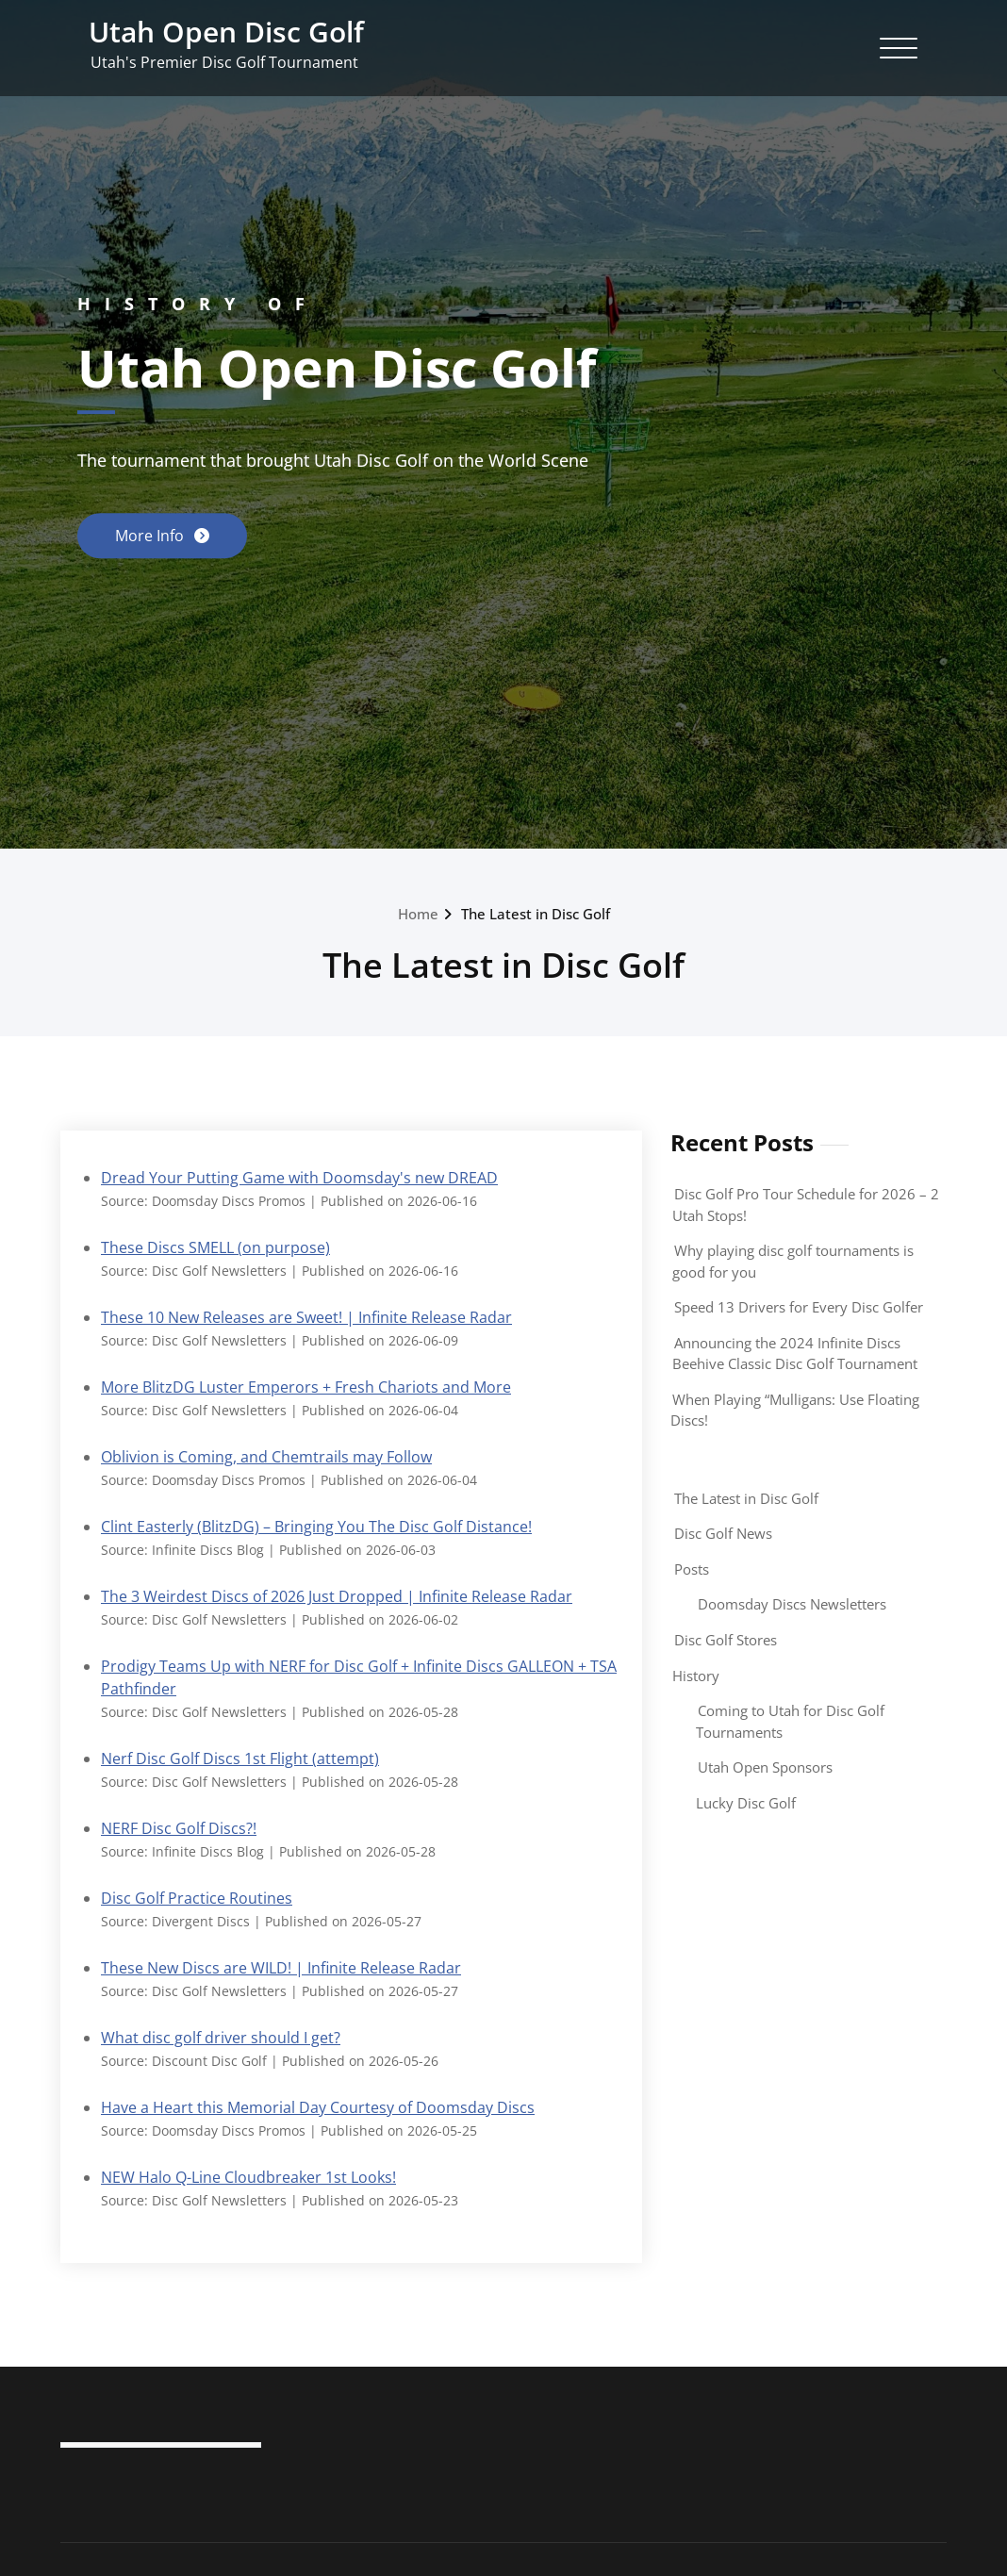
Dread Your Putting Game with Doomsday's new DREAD (299, 1177)
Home (418, 913)
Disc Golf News (723, 1533)
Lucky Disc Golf (746, 1802)
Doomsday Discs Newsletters (792, 1603)
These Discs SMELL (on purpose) (215, 1248)
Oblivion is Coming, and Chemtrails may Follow (266, 1459)
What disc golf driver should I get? (220, 2046)
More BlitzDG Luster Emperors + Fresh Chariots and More (306, 1389)
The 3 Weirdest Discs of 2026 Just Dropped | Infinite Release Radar (336, 1600)
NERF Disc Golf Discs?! (178, 1835)
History (695, 1675)
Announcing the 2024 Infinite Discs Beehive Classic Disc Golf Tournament (794, 1353)
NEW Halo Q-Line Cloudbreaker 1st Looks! (248, 2187)
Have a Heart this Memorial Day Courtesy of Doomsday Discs (318, 2116)
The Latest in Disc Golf (746, 1498)
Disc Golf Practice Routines (196, 1905)
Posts (691, 1569)
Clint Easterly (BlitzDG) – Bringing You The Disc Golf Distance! (316, 1530)
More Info (151, 534)
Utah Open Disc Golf (226, 31)
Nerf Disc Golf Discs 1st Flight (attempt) (240, 1765)
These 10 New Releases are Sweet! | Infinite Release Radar (306, 1318)
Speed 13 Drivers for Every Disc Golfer (798, 1306)
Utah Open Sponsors (765, 1767)
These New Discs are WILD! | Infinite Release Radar (281, 1976)
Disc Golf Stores (725, 1639)
